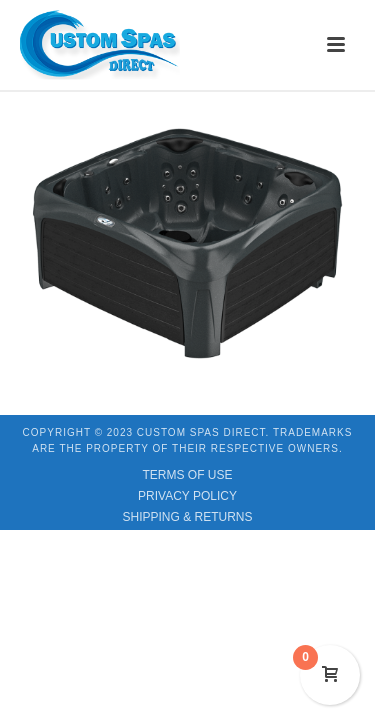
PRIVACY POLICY (187, 496)
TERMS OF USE (187, 475)
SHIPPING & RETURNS (187, 517)
